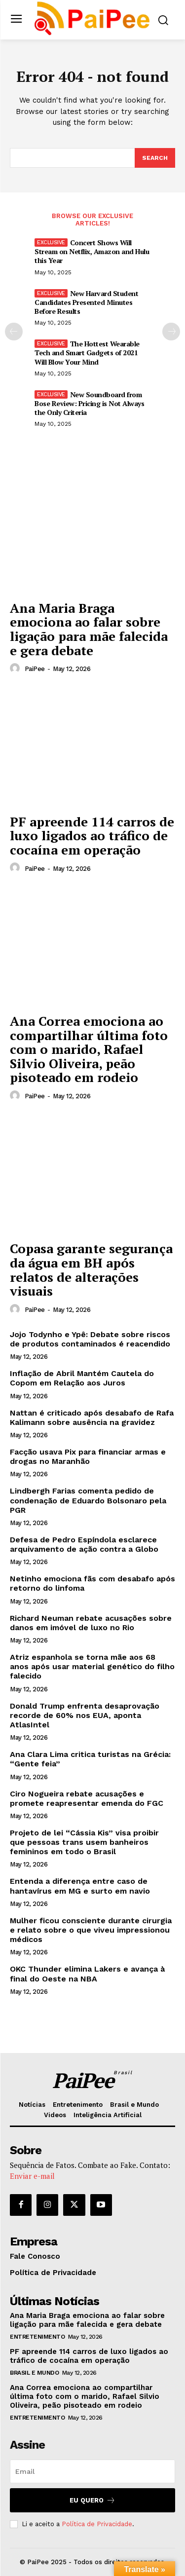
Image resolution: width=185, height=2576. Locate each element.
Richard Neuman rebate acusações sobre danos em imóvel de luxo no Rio (91, 1622)
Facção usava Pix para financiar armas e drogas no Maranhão (88, 1456)
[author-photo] (16, 668)
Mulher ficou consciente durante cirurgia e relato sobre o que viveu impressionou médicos (91, 1930)
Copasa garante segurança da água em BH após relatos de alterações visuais (91, 1269)
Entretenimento (37, 2336)
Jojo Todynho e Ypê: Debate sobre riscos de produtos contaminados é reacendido (90, 1339)
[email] (92, 2471)
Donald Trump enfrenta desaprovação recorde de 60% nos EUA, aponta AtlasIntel (84, 1715)
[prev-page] (14, 331)
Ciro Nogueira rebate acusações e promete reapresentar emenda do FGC (86, 1798)
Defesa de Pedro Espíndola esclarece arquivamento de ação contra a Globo (84, 1544)
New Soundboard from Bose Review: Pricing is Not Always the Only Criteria (89, 403)
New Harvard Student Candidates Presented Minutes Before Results (86, 302)
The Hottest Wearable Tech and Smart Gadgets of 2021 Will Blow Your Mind (87, 352)
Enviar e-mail (32, 2176)
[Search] (155, 158)
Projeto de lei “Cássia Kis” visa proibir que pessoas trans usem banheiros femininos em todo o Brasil (84, 1842)
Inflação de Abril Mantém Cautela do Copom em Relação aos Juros (82, 1378)
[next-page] (171, 331)
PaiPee (35, 668)
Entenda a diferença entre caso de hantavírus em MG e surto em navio (80, 1885)
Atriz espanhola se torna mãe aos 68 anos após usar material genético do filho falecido (92, 1666)
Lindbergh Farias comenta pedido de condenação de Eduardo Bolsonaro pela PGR (88, 1500)
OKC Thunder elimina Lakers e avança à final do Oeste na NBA (87, 1973)
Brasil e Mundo (34, 2372)
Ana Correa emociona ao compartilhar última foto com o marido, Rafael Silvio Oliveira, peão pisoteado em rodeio (89, 1048)
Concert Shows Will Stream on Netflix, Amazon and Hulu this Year (92, 251)
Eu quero (92, 2500)
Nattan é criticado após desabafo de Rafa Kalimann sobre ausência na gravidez (92, 1417)
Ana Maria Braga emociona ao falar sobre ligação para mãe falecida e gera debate (89, 629)
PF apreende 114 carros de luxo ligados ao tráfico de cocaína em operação (92, 835)
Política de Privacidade (97, 2524)
